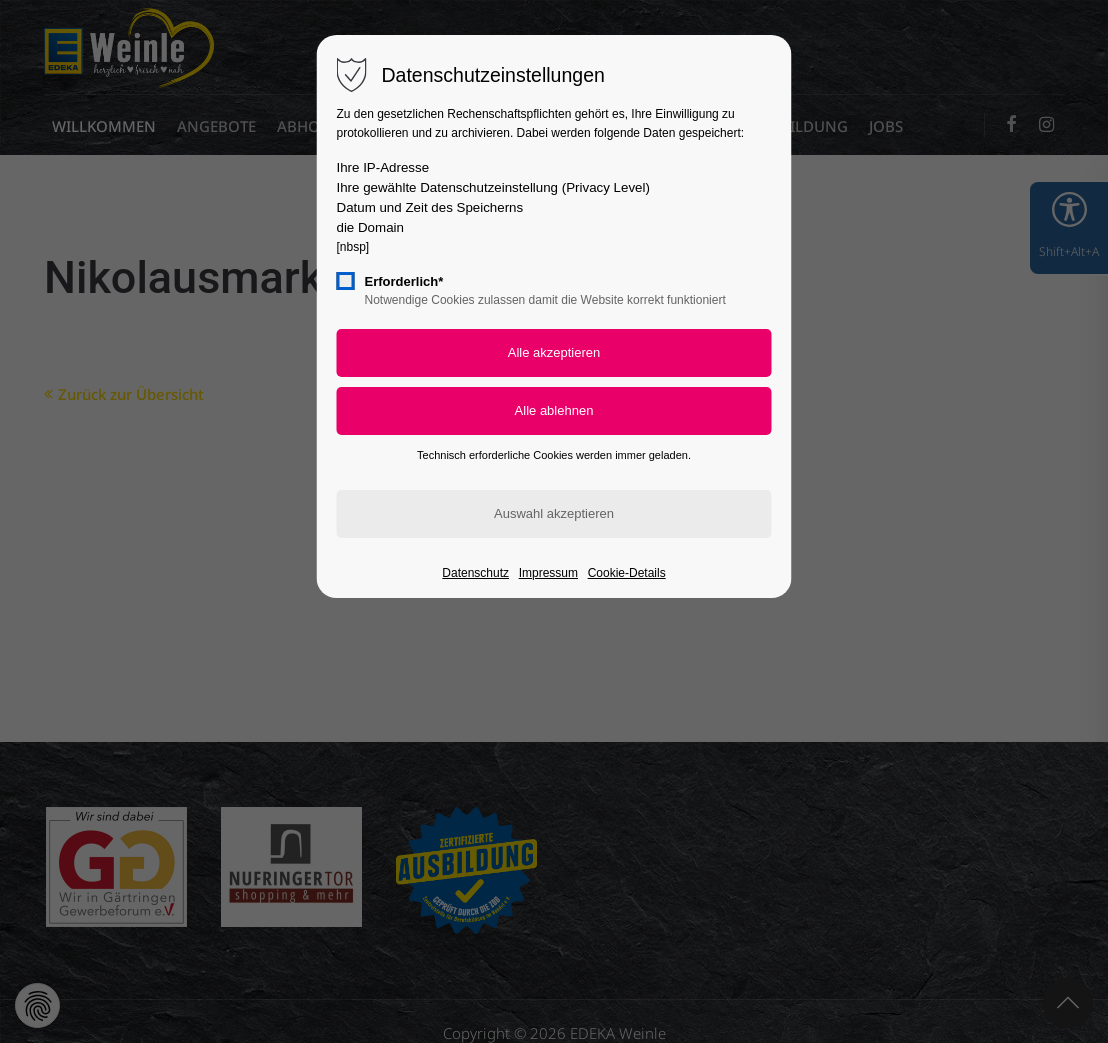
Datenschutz (475, 573)
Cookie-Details (627, 573)
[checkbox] (346, 281)
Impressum (548, 573)
